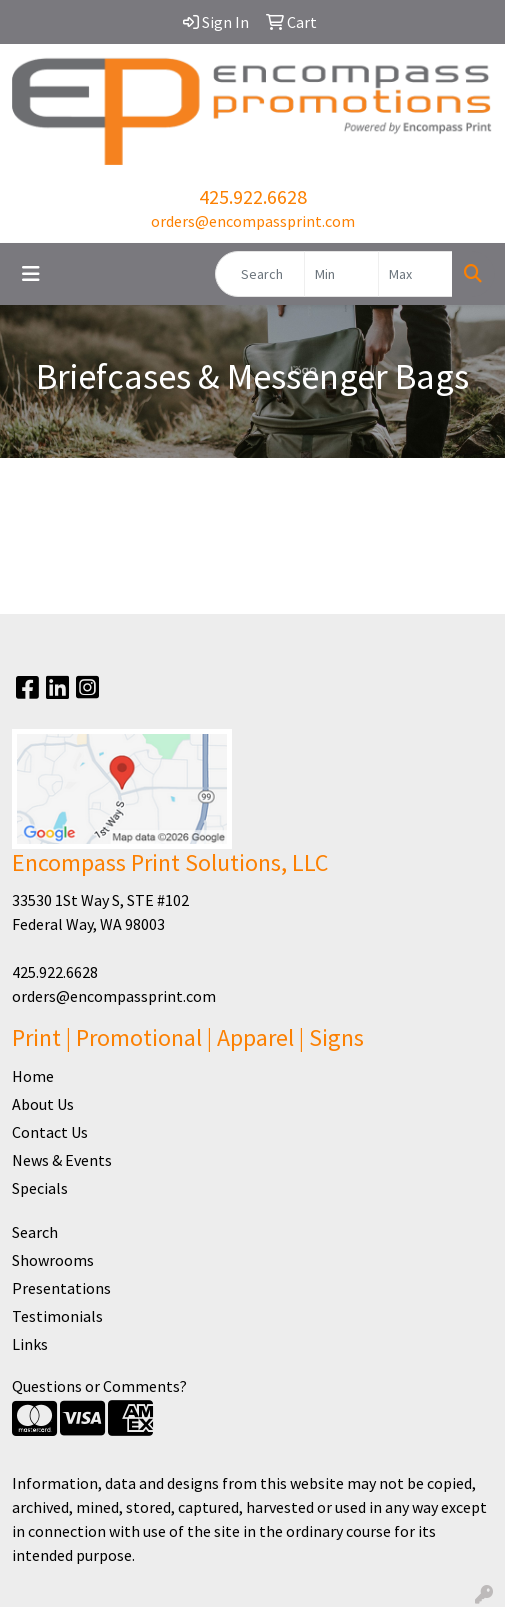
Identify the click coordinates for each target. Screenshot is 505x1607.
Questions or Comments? (99, 1386)
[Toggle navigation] (31, 274)
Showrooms (53, 1260)
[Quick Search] (260, 274)
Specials (40, 1188)
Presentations (61, 1288)
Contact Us (50, 1132)
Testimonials (57, 1316)
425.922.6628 (253, 196)
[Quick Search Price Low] (341, 274)
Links (30, 1344)
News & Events (62, 1160)
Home (33, 1076)
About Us (43, 1104)
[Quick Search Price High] (415, 274)
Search (35, 1232)
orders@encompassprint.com (253, 221)
